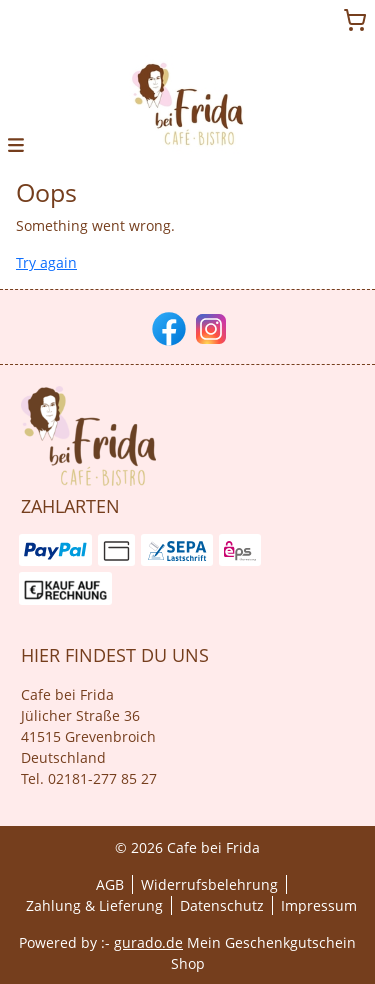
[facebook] (167, 327)
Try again (46, 262)
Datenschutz (222, 905)
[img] (188, 104)
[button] (16, 143)
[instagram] (209, 327)
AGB (110, 884)
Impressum (319, 905)
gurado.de (148, 942)
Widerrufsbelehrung (209, 884)
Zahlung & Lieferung (94, 905)
